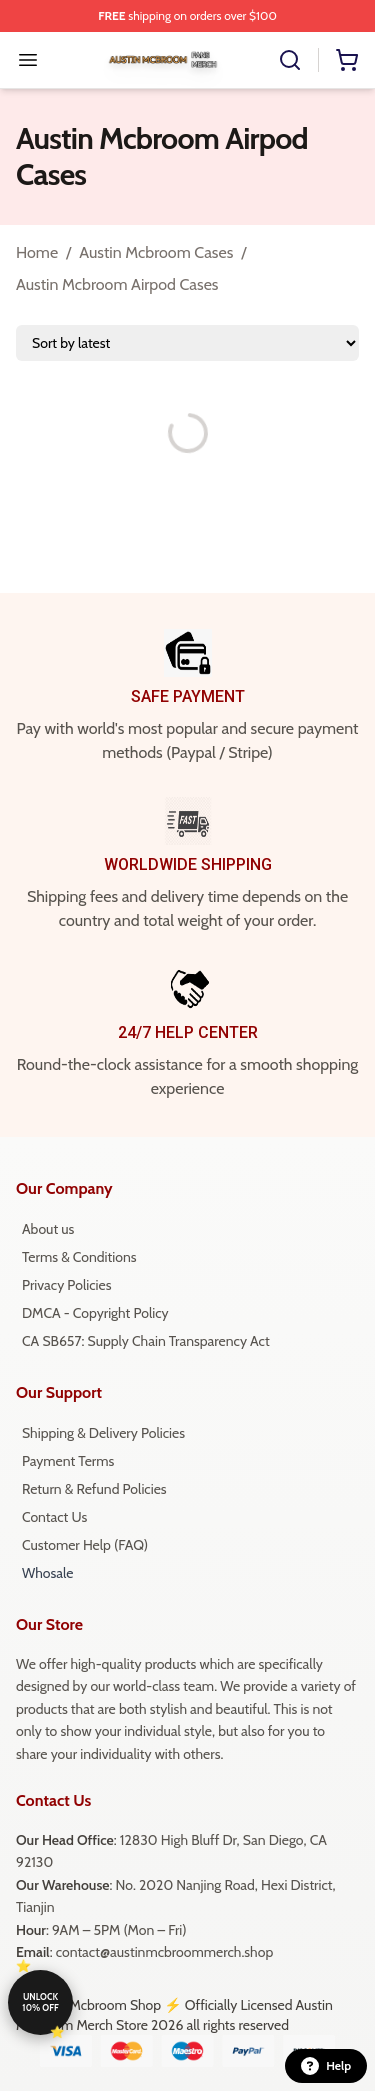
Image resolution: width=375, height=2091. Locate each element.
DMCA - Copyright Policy (95, 1313)
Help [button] (326, 2066)
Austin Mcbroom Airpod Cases (117, 284)
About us (48, 1229)
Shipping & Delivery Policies (103, 1433)
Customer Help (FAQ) (85, 1545)
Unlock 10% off (40, 2002)
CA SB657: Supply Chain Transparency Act (146, 1341)
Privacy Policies (66, 1285)
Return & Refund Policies (94, 1489)
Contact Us (54, 1517)
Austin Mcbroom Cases (156, 252)
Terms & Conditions (79, 1257)
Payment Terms (68, 1461)
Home (37, 252)
